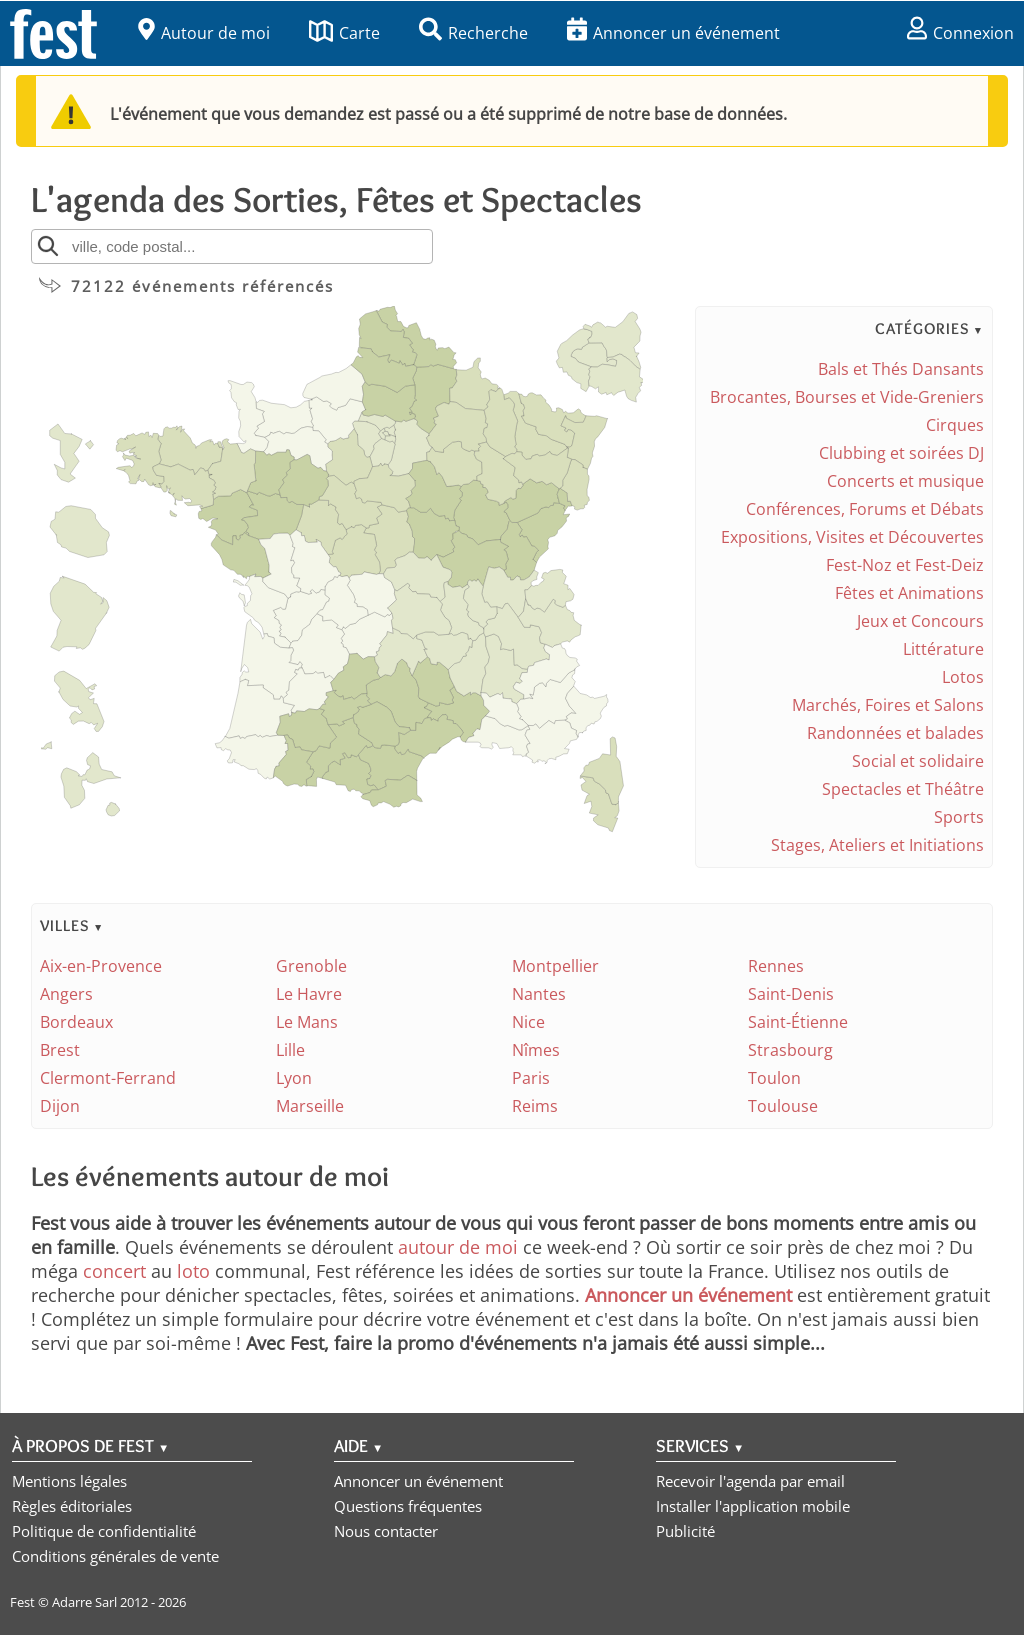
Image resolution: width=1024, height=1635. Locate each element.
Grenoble (311, 966)
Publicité (685, 1531)
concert (114, 1271)
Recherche (473, 33)
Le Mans (307, 1022)
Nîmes (536, 1050)
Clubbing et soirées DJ (901, 453)
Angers (66, 994)
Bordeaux (76, 1022)
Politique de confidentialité (104, 1531)
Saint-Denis (791, 994)
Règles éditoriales (72, 1506)
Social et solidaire (918, 761)
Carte (344, 33)
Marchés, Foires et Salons (888, 705)
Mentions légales (69, 1481)
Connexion (960, 33)
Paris (531, 1078)
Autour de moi (204, 33)
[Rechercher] (48, 246)
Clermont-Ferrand (108, 1078)
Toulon (774, 1078)
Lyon (294, 1078)
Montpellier (555, 966)
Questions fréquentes (408, 1506)
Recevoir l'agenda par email (750, 1481)
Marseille (310, 1106)
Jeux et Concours (920, 621)
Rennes (776, 966)
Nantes (539, 994)
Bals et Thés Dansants (901, 369)
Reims (535, 1106)
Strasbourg (790, 1050)
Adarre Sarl (84, 1602)
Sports (959, 817)
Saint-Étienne (798, 1022)
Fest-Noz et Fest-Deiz (905, 565)
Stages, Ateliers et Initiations (877, 845)
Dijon (60, 1106)
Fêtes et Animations (909, 593)
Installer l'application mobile (753, 1506)
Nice (528, 1022)
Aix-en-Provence (101, 966)
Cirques (955, 425)
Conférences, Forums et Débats (865, 509)
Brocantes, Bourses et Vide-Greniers (847, 397)
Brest (60, 1050)
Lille (290, 1050)
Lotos (963, 677)
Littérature (943, 649)
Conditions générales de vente (115, 1556)
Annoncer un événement (673, 33)
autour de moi (458, 1247)
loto (193, 1271)
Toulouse (783, 1106)
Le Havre (309, 994)
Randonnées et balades (895, 733)
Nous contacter (386, 1531)
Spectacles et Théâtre (903, 789)
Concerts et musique (905, 481)
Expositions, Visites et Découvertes (852, 537)
